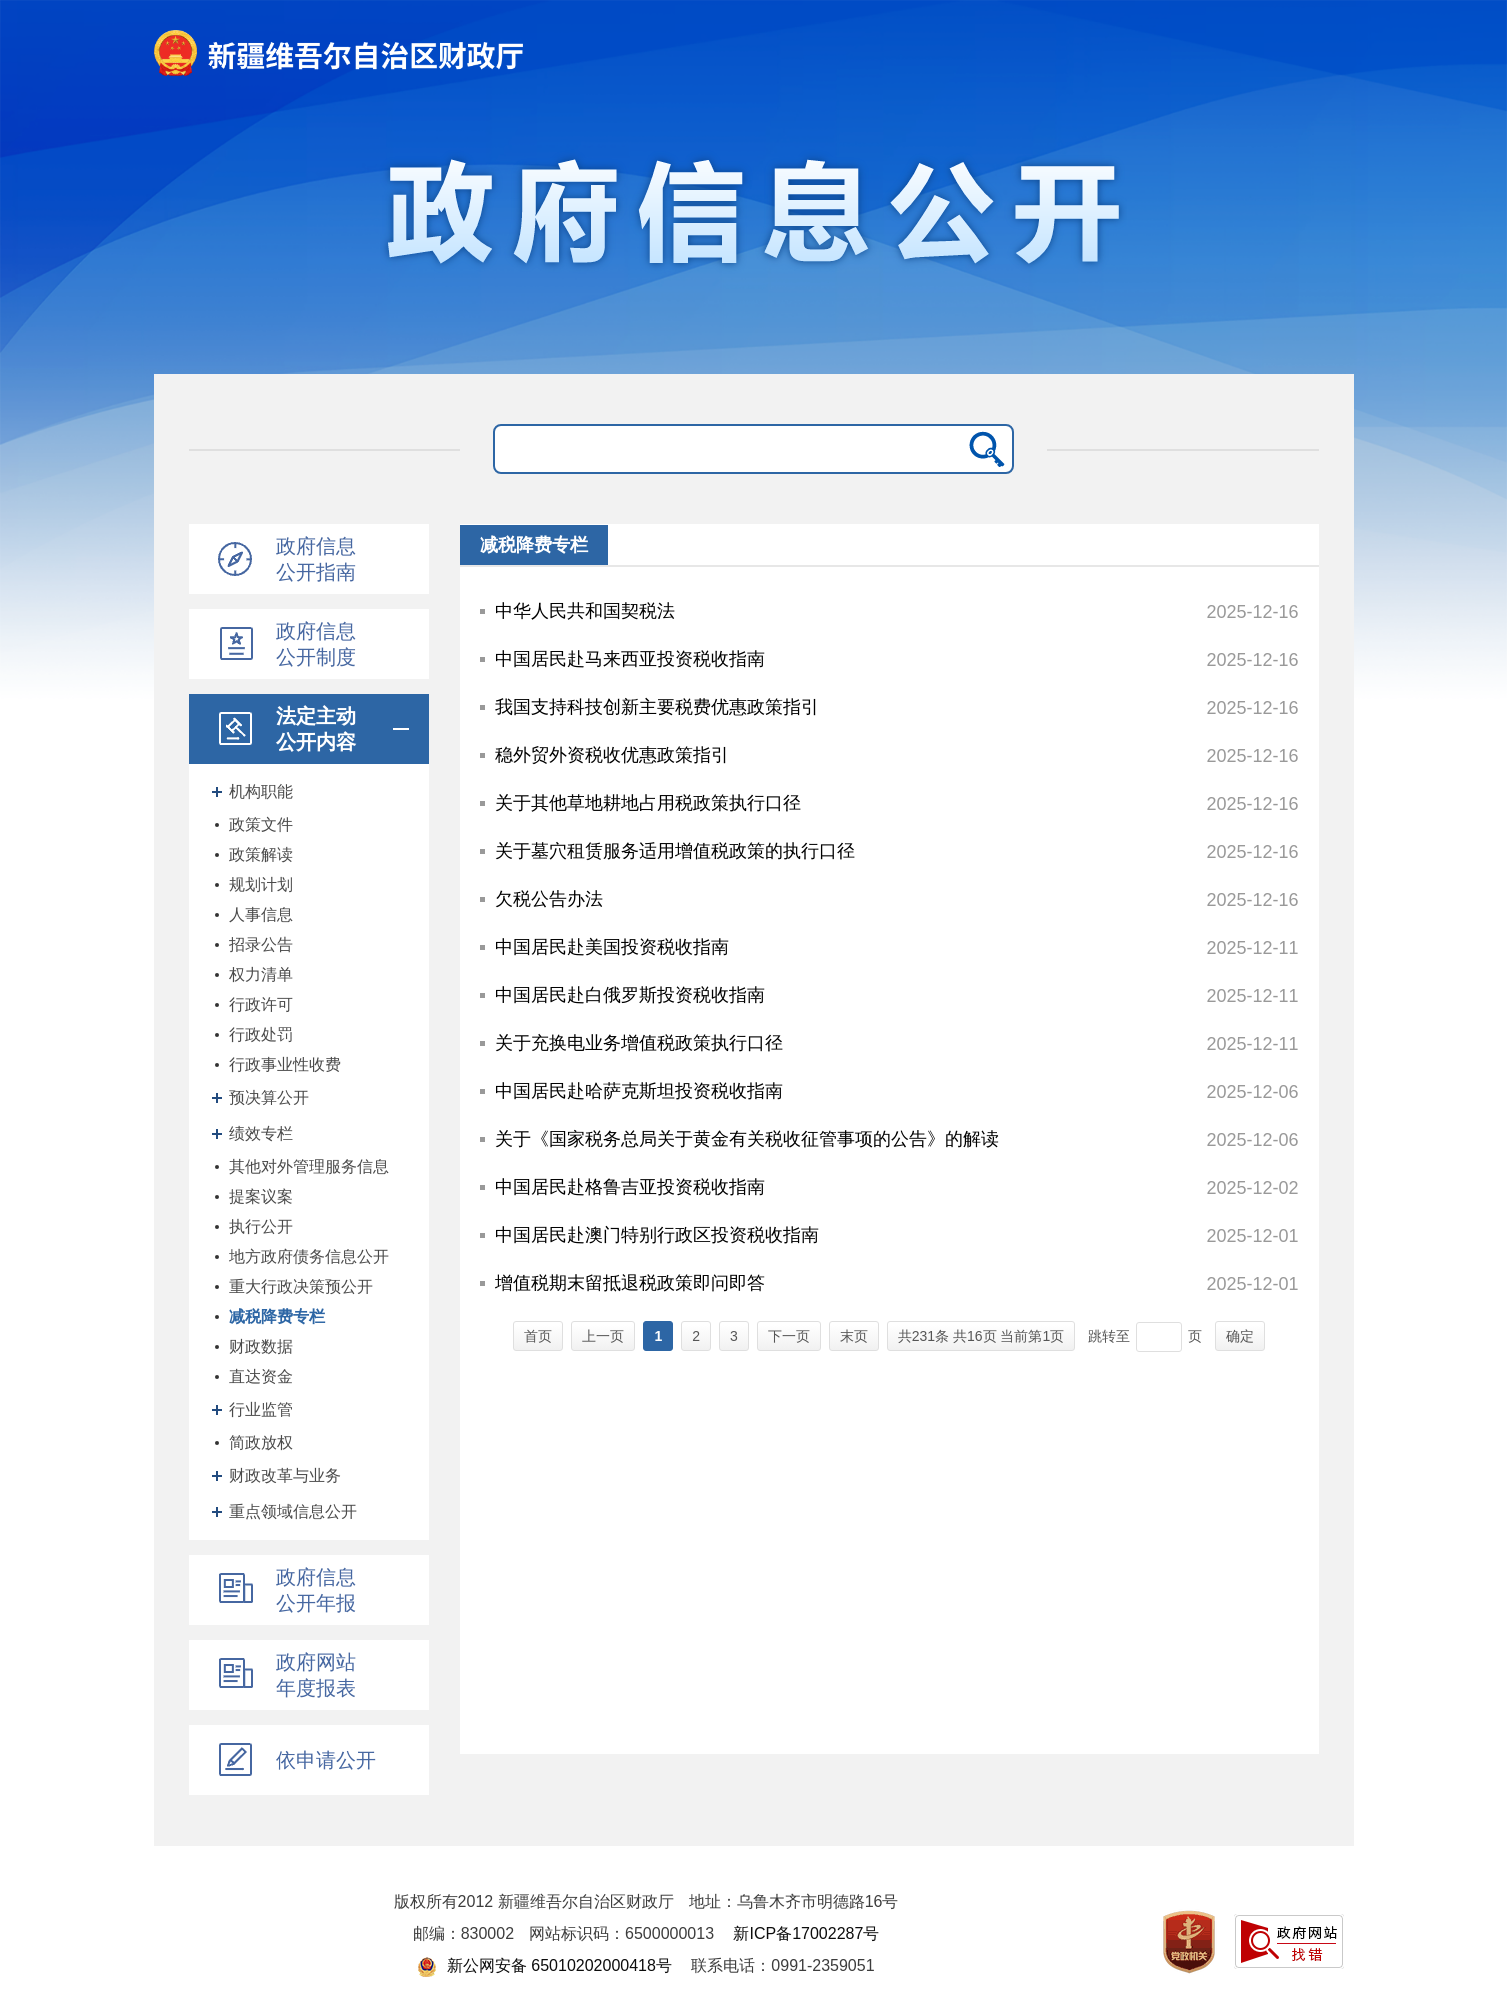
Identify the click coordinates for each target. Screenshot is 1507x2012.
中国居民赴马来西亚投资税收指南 (630, 659)
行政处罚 (261, 1034)
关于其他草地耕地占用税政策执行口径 (648, 803)
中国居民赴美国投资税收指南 (612, 947)
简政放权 (261, 1442)
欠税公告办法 (549, 899)
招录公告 (261, 944)
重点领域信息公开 (293, 1511)
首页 (538, 1336)
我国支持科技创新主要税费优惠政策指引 (657, 707)
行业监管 (261, 1409)
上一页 (603, 1336)
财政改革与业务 (285, 1475)
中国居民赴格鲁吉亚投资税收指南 (630, 1187)
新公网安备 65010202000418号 (544, 1965)
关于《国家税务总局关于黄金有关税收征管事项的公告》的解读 (747, 1139)
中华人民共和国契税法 (585, 611)
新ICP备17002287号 (806, 1933)
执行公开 (261, 1226)
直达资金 (261, 1376)
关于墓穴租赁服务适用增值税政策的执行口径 (675, 851)
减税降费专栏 (277, 1316)
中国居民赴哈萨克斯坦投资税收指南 (639, 1091)
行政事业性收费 (285, 1064)
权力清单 (261, 974)
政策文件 (261, 824)
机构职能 (261, 791)
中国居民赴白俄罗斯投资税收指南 (630, 995)
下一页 (789, 1336)
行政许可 (261, 1004)
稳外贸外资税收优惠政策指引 (612, 755)
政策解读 (261, 854)
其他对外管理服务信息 (309, 1166)
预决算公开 (269, 1097)
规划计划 (261, 884)
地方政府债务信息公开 (309, 1256)
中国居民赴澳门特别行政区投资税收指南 (657, 1235)
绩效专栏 (261, 1133)
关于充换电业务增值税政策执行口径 (639, 1043)
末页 (854, 1336)
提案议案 (261, 1196)
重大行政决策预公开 (301, 1286)
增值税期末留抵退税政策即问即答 (630, 1283)
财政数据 (261, 1346)
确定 (1240, 1336)
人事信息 (261, 914)
